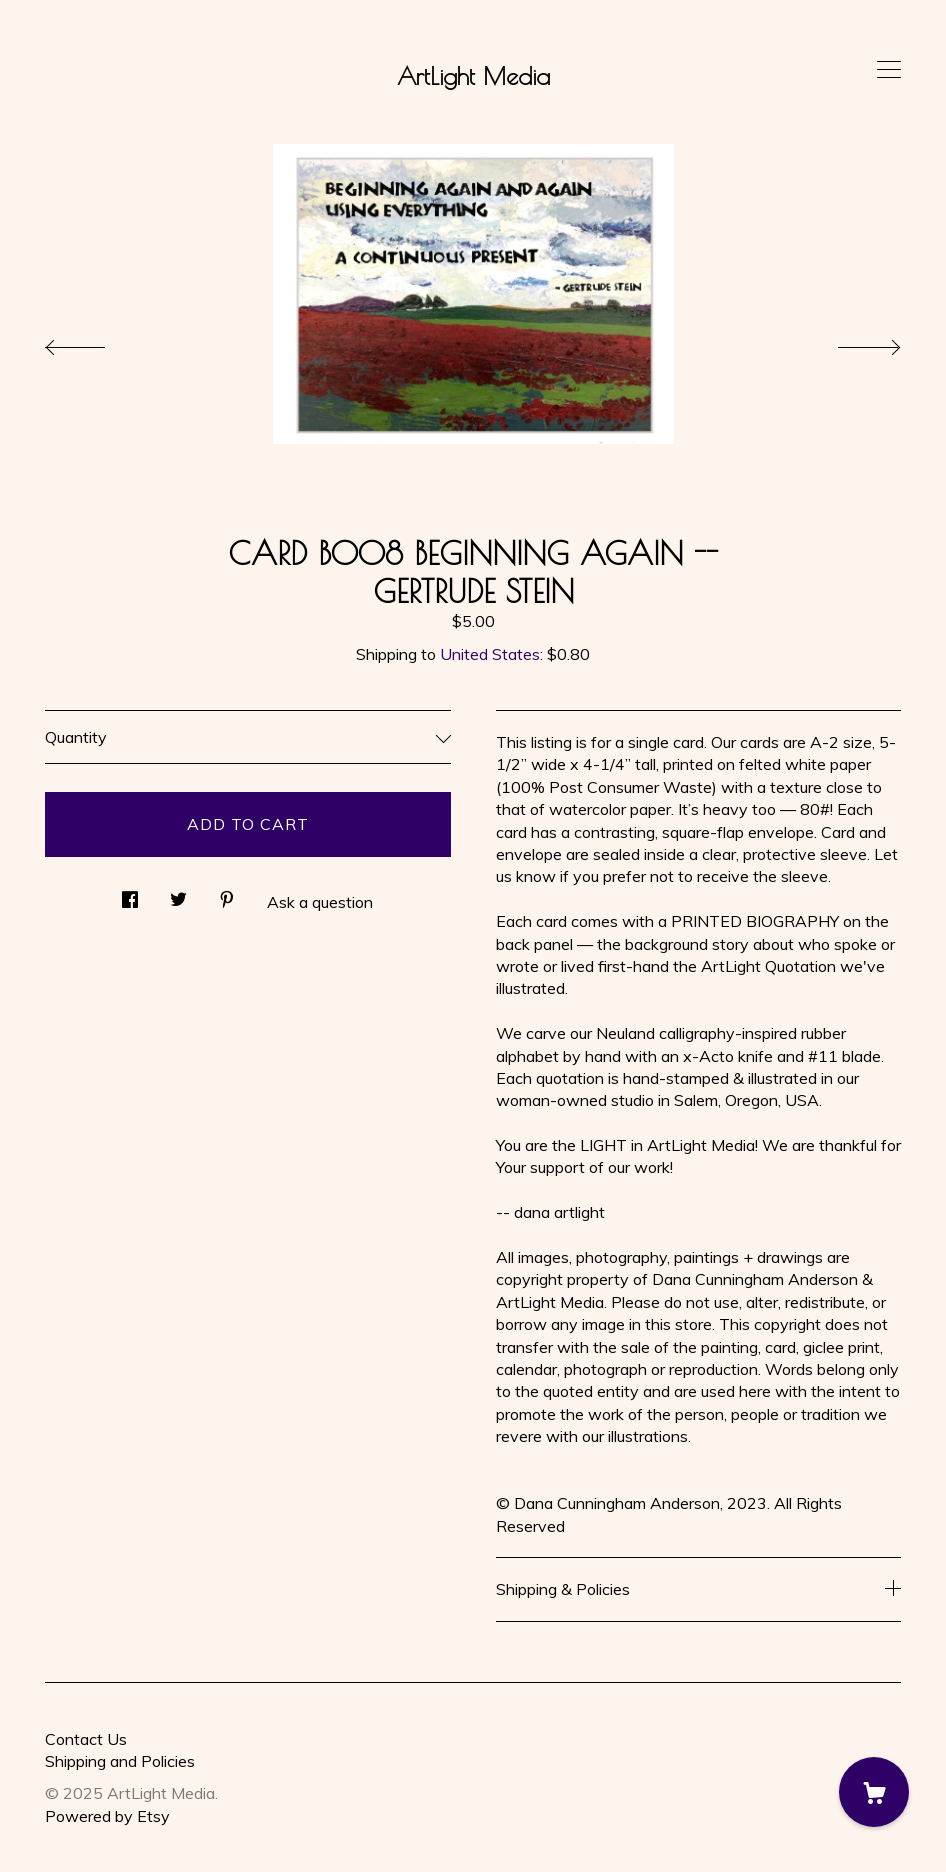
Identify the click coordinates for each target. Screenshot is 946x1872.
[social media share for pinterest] (227, 893)
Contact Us (86, 1739)
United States (490, 654)
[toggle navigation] (889, 70)
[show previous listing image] (95, 342)
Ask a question (320, 902)
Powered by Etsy (107, 1816)
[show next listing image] (851, 342)
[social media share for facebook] (130, 893)
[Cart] (874, 1792)
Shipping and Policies (120, 1761)
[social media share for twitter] (178, 893)
